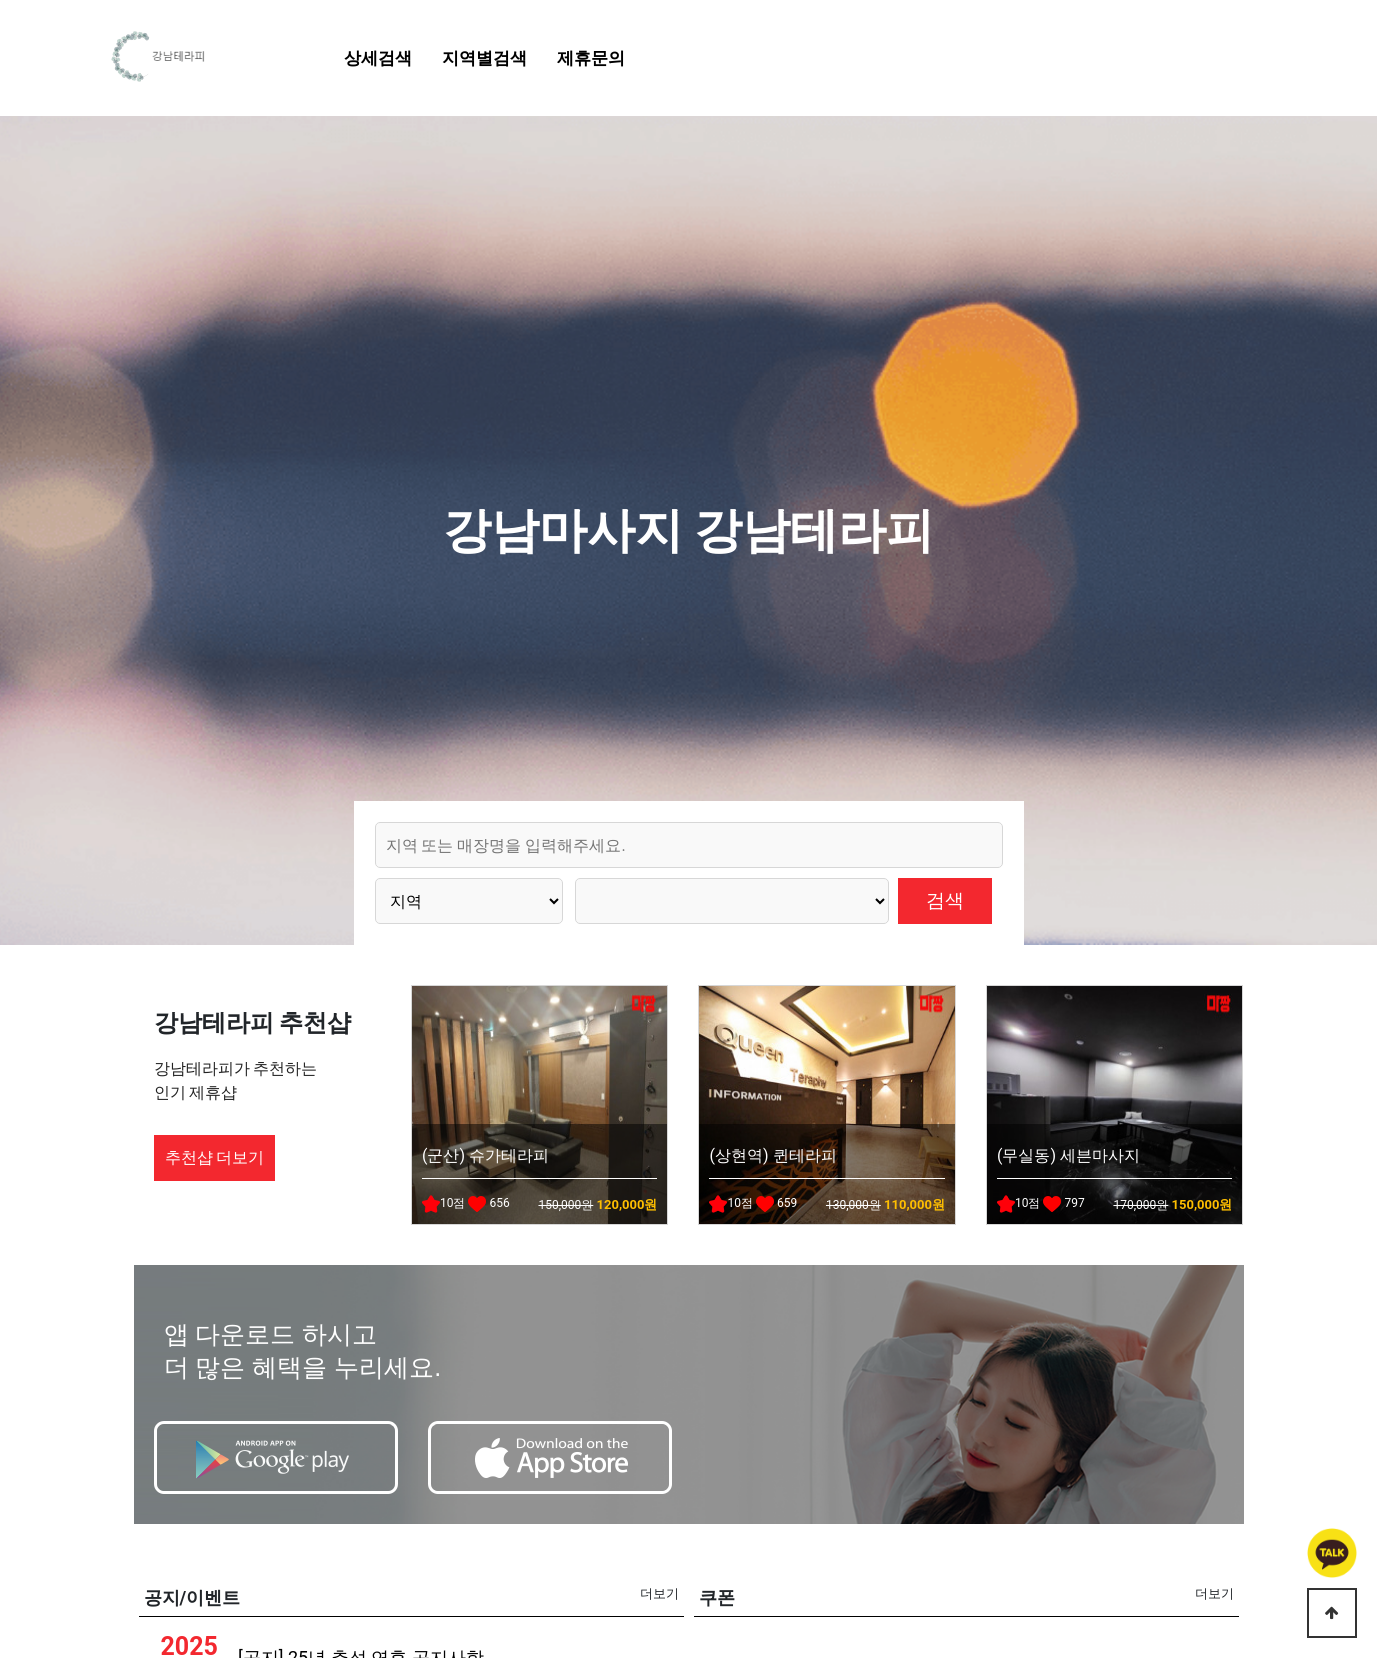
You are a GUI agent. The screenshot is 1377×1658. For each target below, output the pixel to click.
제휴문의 (591, 58)
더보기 (659, 1593)
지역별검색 (484, 58)
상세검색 (378, 58)
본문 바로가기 (0, 0)
